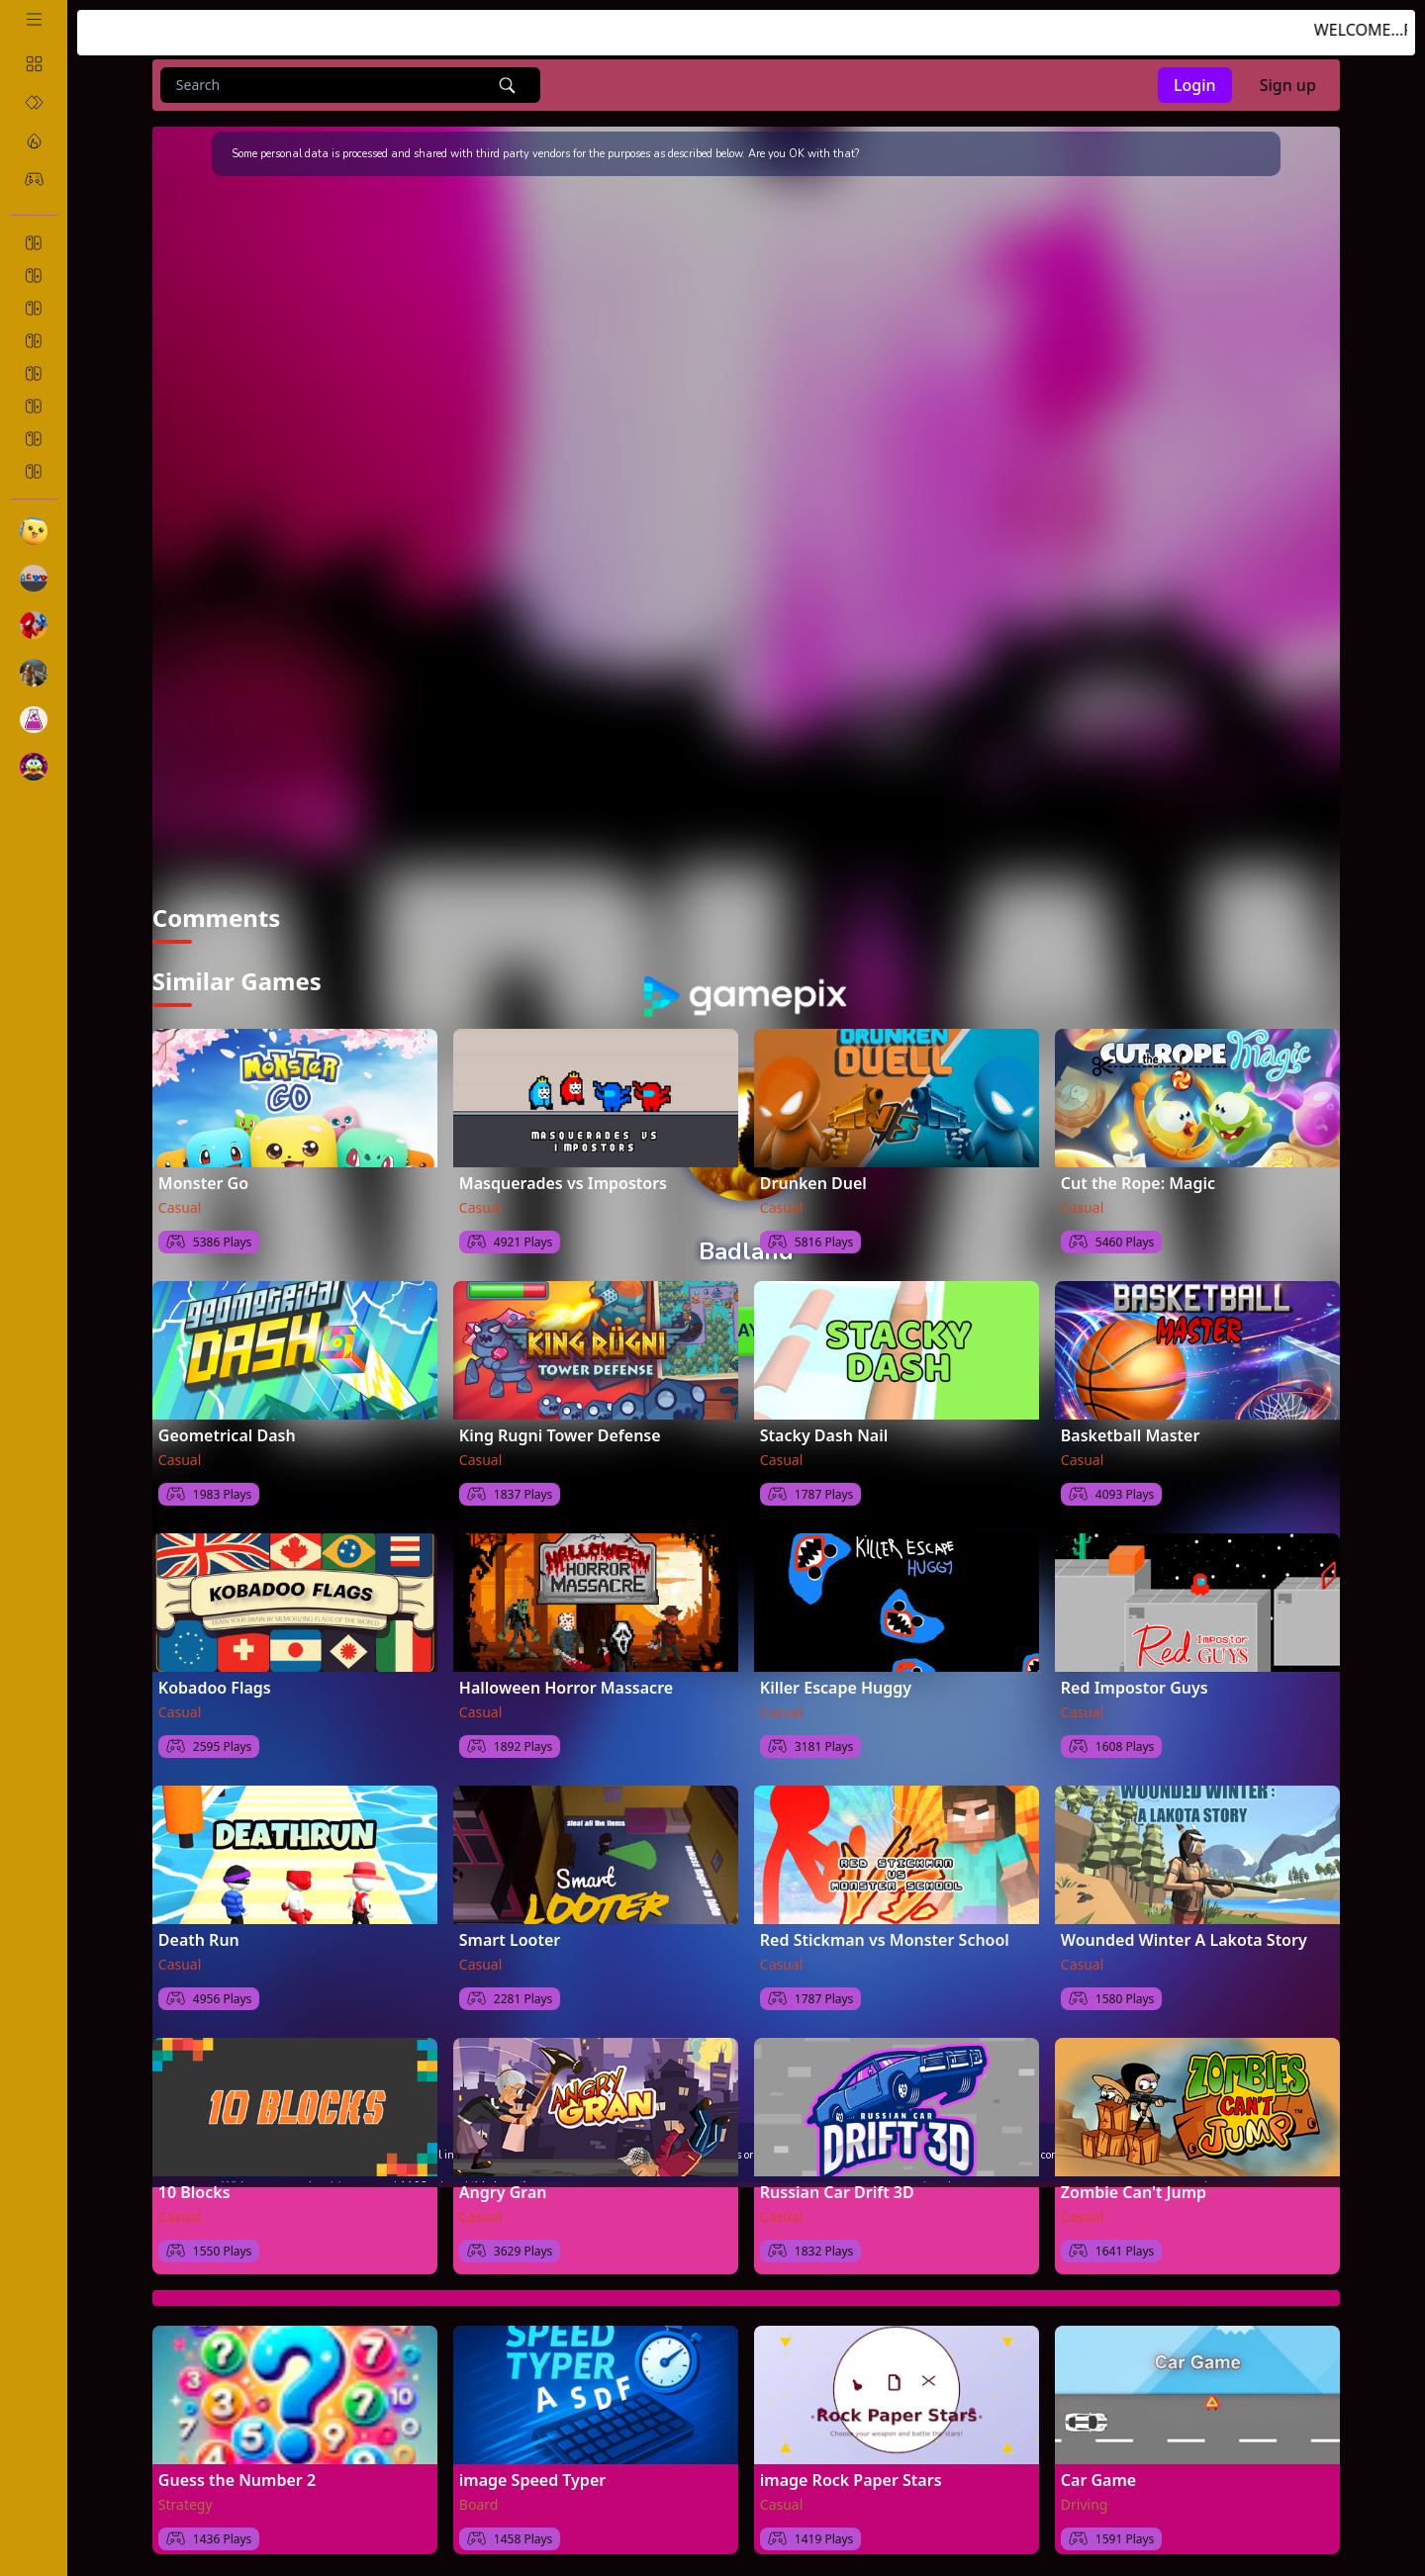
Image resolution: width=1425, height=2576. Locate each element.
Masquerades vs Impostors (563, 1183)
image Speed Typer (532, 2480)
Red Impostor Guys (1134, 1688)
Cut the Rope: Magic (1138, 1183)
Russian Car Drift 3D (837, 2192)
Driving (1084, 2504)
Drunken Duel (813, 1183)
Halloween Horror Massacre (566, 1688)
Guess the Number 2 (237, 2480)
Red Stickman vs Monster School (884, 1940)
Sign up (1288, 85)
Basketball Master (1130, 1435)
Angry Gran (503, 2192)
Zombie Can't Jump (1133, 2192)
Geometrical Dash (227, 1435)
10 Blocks (194, 2192)
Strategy (185, 2504)
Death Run (198, 1940)
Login (1195, 85)
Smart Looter (509, 1940)
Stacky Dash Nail (824, 1435)
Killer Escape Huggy (835, 1688)
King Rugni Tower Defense (560, 1435)
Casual (180, 1207)
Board (479, 2504)
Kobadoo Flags (214, 1688)
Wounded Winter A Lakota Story (1184, 1940)
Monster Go (203, 1183)
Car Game (1098, 2480)
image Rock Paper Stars (851, 2480)
